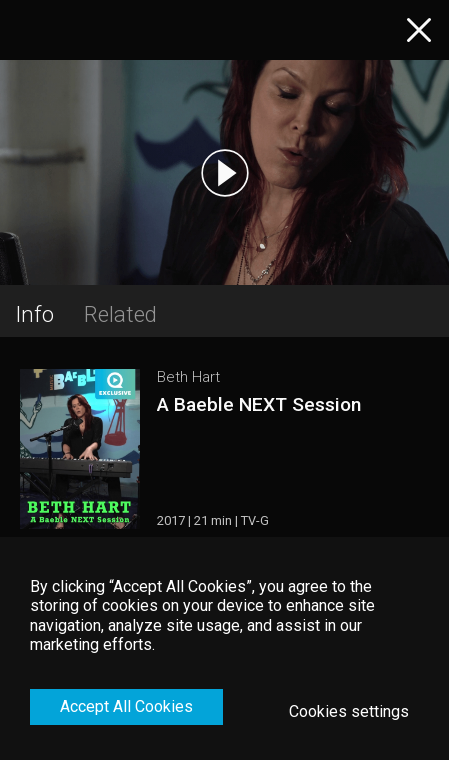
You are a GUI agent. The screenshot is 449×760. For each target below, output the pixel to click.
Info (34, 314)
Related (120, 314)
